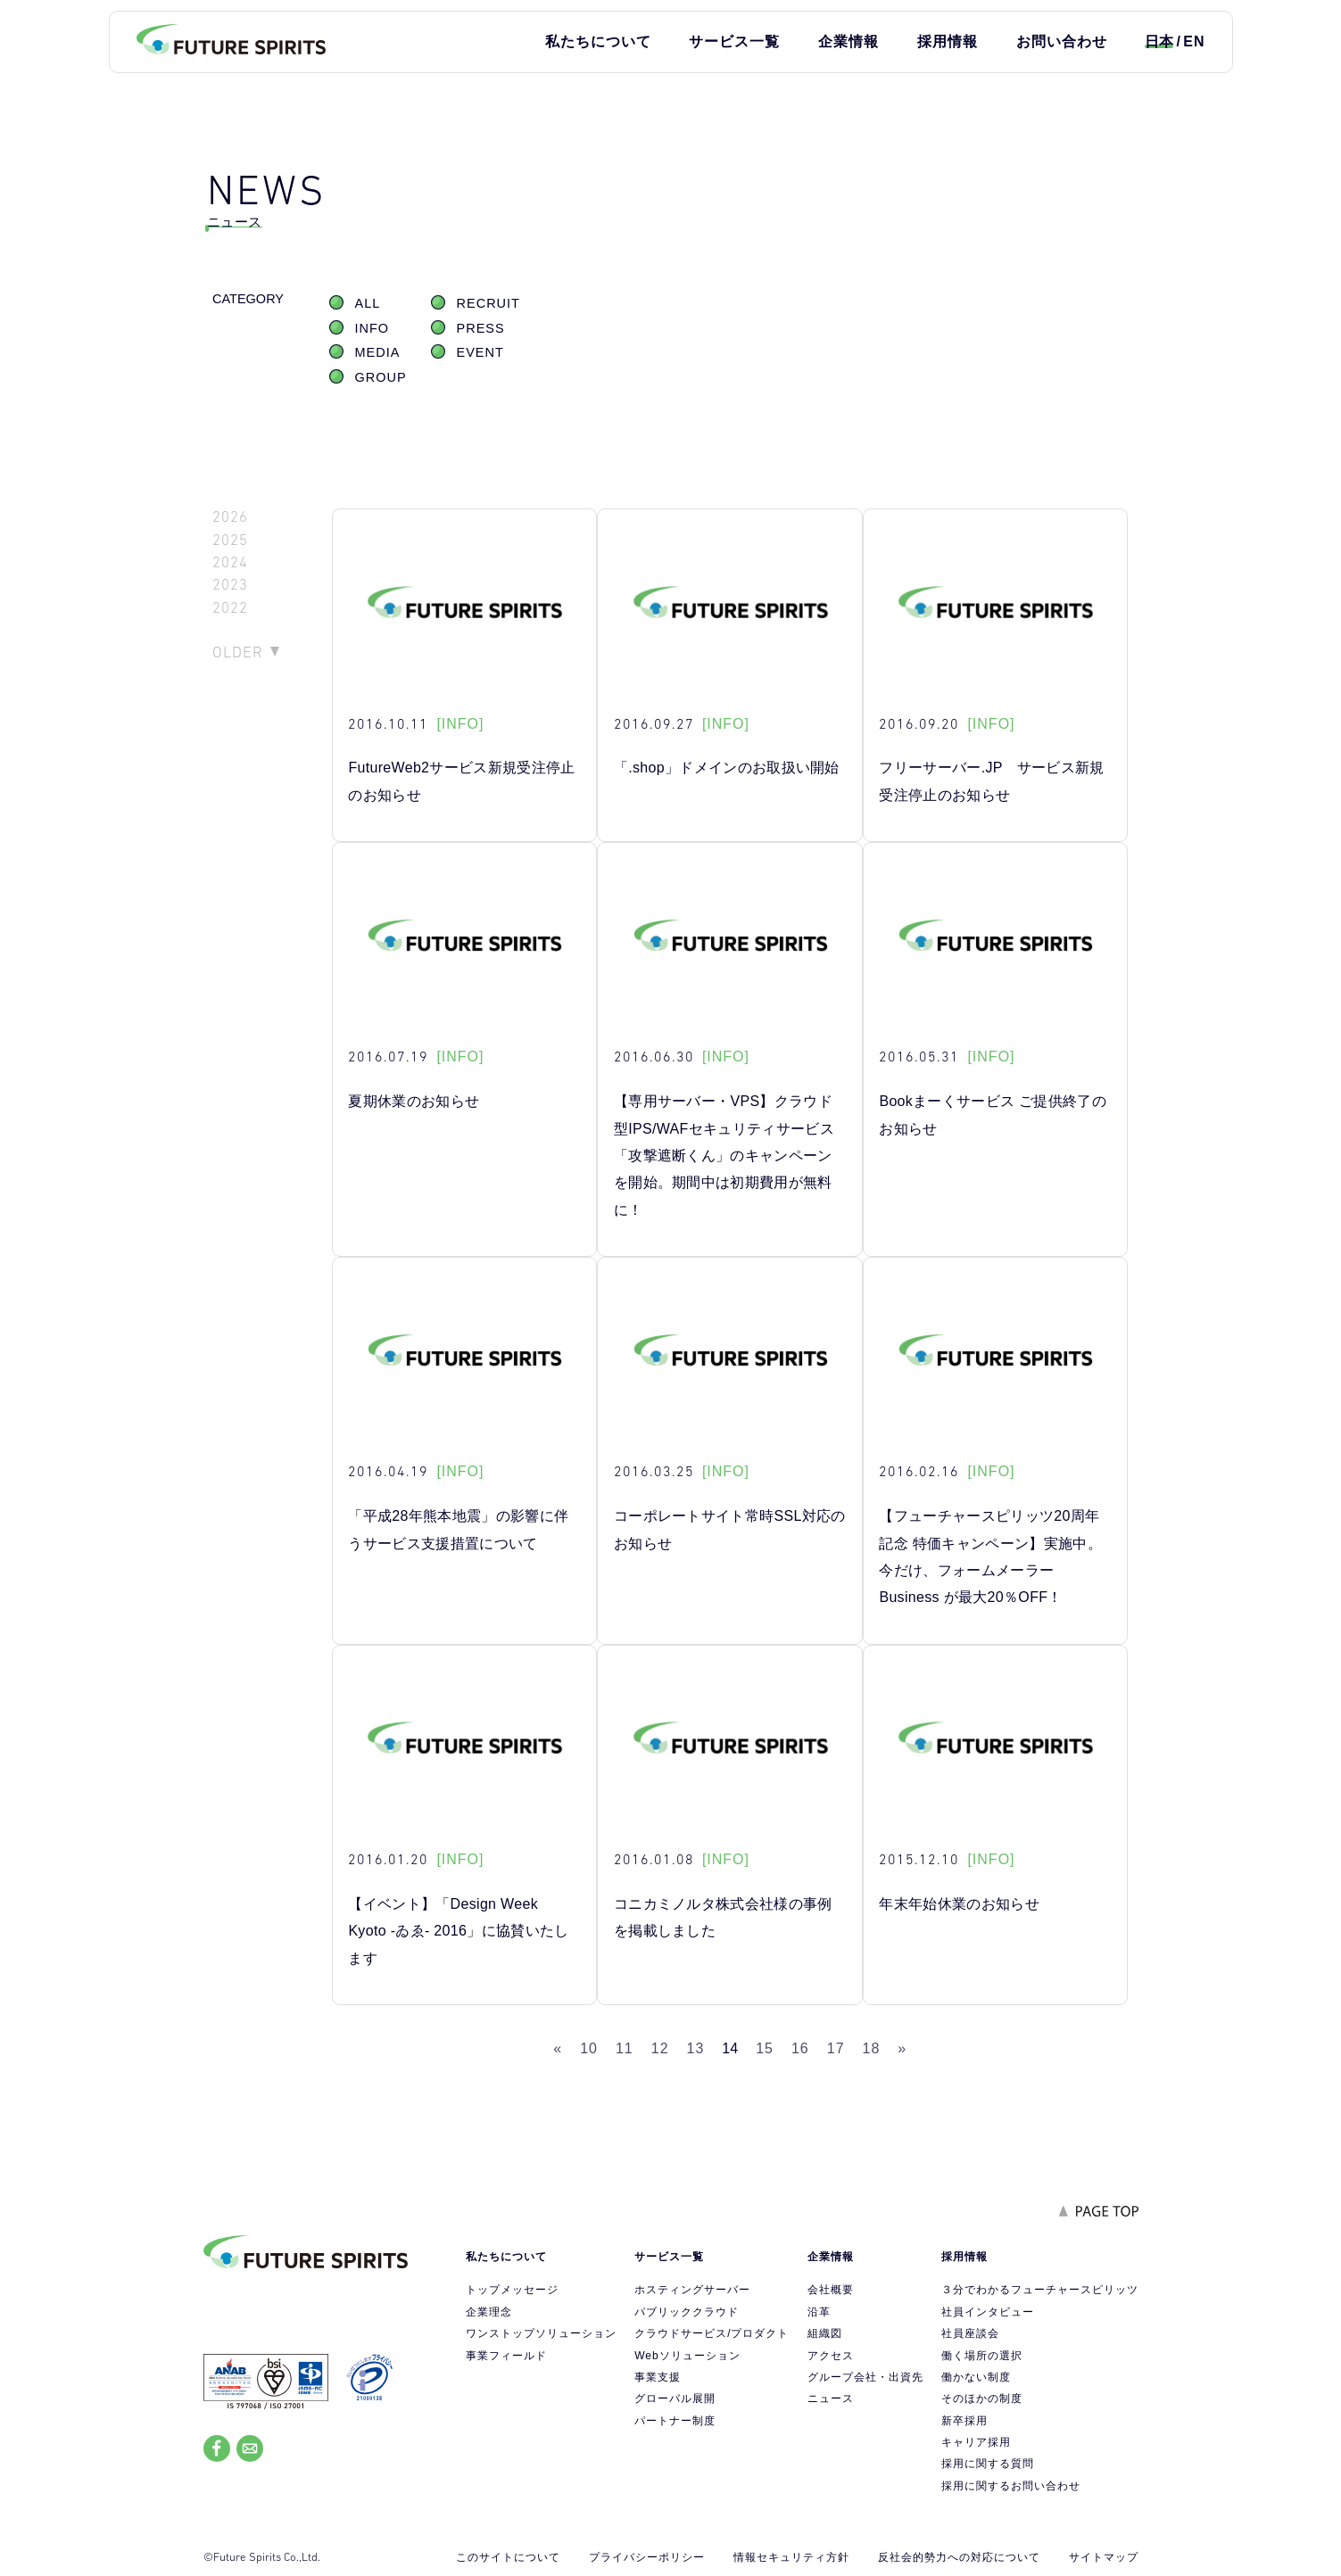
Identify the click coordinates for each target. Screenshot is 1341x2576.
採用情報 (947, 41)
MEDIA (378, 352)
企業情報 (848, 41)
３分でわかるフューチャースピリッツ (1039, 2289)
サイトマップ (1103, 2557)
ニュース (830, 2398)
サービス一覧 (734, 41)
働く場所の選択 (981, 2355)
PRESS (481, 328)
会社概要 (830, 2289)
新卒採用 (964, 2421)
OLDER (237, 652)
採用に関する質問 (987, 2463)
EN (1193, 41)
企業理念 (489, 2312)
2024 (230, 562)
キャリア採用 (976, 2442)
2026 (230, 516)
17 (836, 2048)
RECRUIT (488, 303)
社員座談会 (970, 2333)
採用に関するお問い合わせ (1010, 2486)
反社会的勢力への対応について (959, 2557)
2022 (230, 607)
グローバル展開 (675, 2398)
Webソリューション (687, 2355)
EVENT (480, 352)
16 (800, 2048)
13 (696, 2048)
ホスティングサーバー (692, 2289)
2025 (230, 540)
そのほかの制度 (981, 2398)
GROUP (381, 377)
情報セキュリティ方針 (791, 2557)
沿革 (819, 2312)
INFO (372, 328)
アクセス (830, 2355)
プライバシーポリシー (647, 2557)
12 (660, 2048)
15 (765, 2048)
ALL (368, 303)
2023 (230, 584)
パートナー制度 (675, 2421)
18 (872, 2048)
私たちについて (598, 41)
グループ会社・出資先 (865, 2377)
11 (624, 2048)
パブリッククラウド (686, 2312)
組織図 (824, 2333)
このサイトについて (508, 2557)
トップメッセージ (512, 2289)
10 (589, 2048)
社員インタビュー (987, 2312)
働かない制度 (976, 2377)
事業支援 (657, 2377)
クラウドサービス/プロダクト (711, 2333)
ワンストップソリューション (541, 2333)
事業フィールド (506, 2355)
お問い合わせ (1061, 41)
